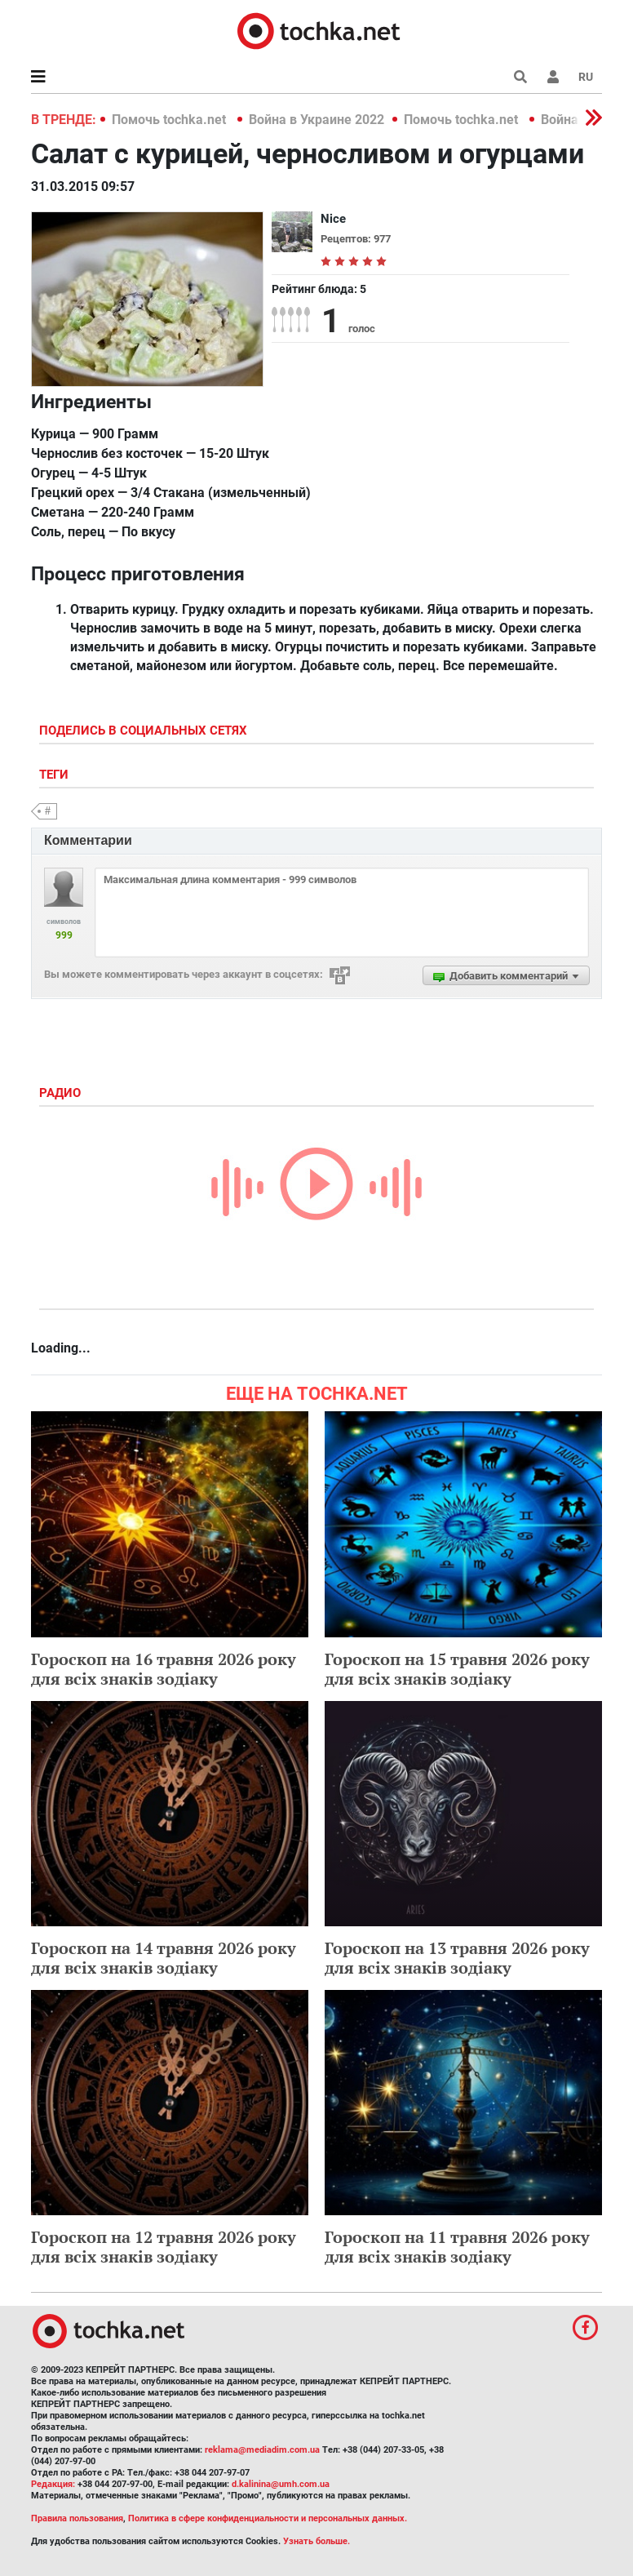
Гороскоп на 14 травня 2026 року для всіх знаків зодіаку (163, 1958)
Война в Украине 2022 (316, 119)
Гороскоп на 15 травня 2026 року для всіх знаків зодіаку (457, 1669)
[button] (553, 77)
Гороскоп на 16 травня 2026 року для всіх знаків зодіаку (163, 1669)
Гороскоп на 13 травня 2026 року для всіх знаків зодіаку (457, 1958)
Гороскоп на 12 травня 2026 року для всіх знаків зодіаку (163, 2246)
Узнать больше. (316, 2541)
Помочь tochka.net (170, 119)
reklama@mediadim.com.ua (262, 2450)
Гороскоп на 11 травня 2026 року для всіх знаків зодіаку (457, 2246)
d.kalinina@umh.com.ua (281, 2484)
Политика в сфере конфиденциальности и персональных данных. (267, 2518)
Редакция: (53, 2484)
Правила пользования (77, 2518)
